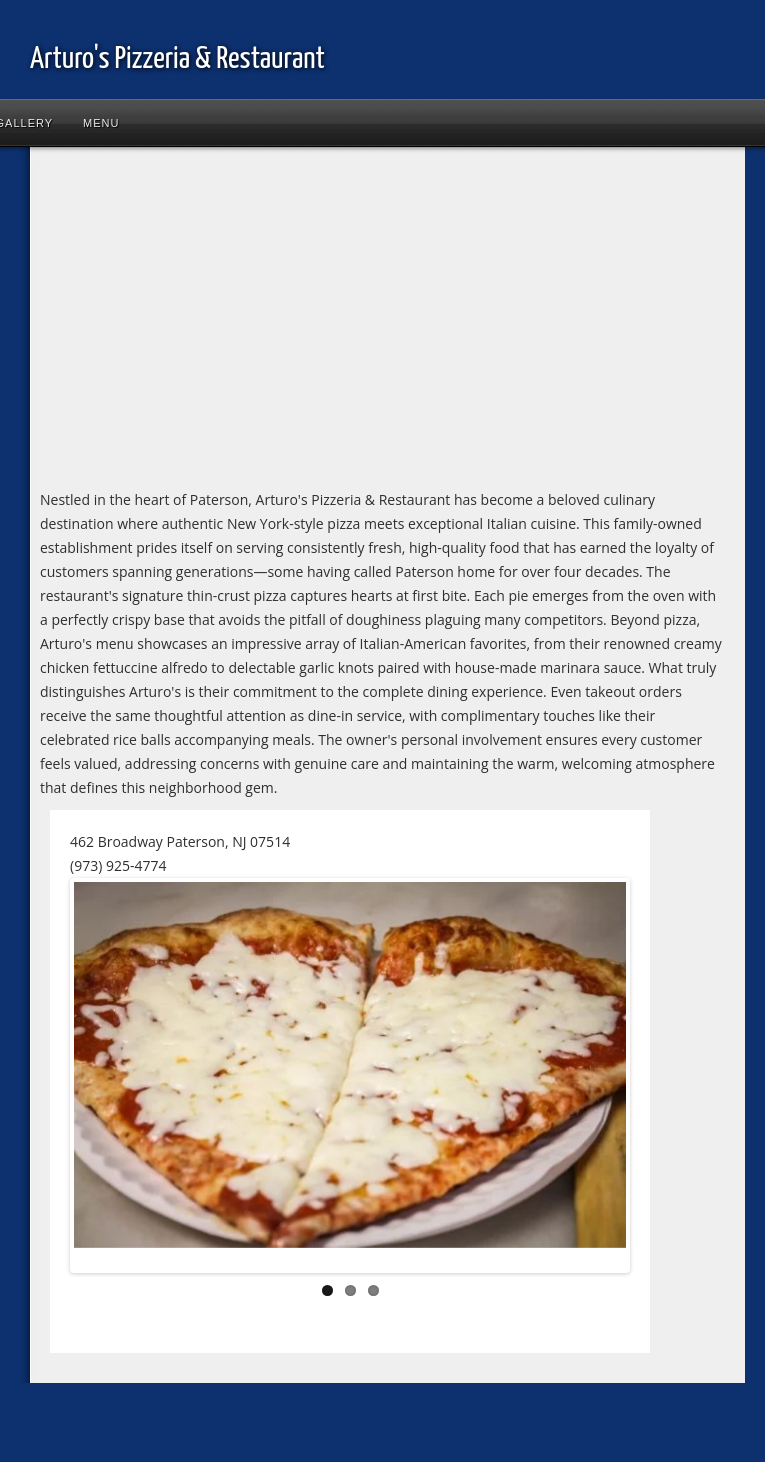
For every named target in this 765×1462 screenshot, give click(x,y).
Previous (104, 1079)
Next (596, 1079)
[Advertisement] (299, 322)
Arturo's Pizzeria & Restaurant (177, 59)
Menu (101, 123)
